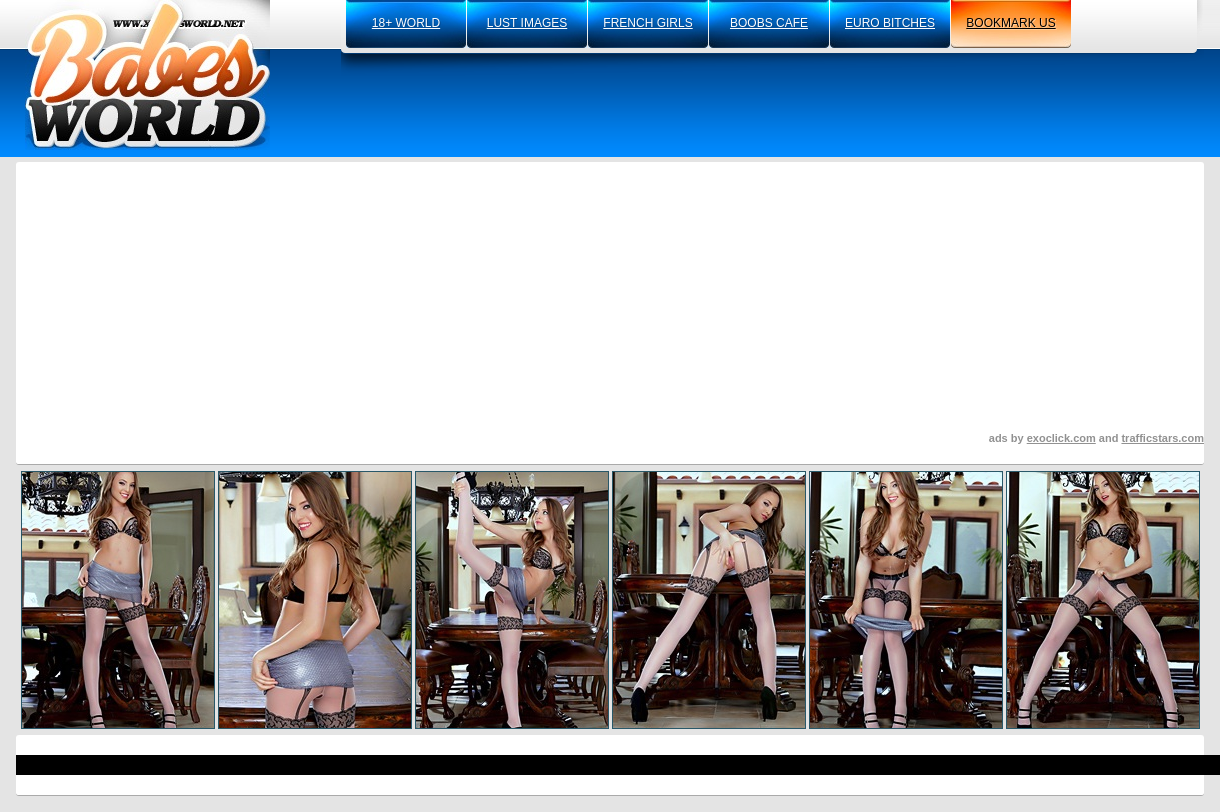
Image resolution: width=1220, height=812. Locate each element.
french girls (647, 23)
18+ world (406, 23)
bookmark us (1010, 23)
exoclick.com (1061, 438)
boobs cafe (769, 23)
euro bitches (890, 23)
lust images (527, 23)
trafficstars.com (1162, 438)
